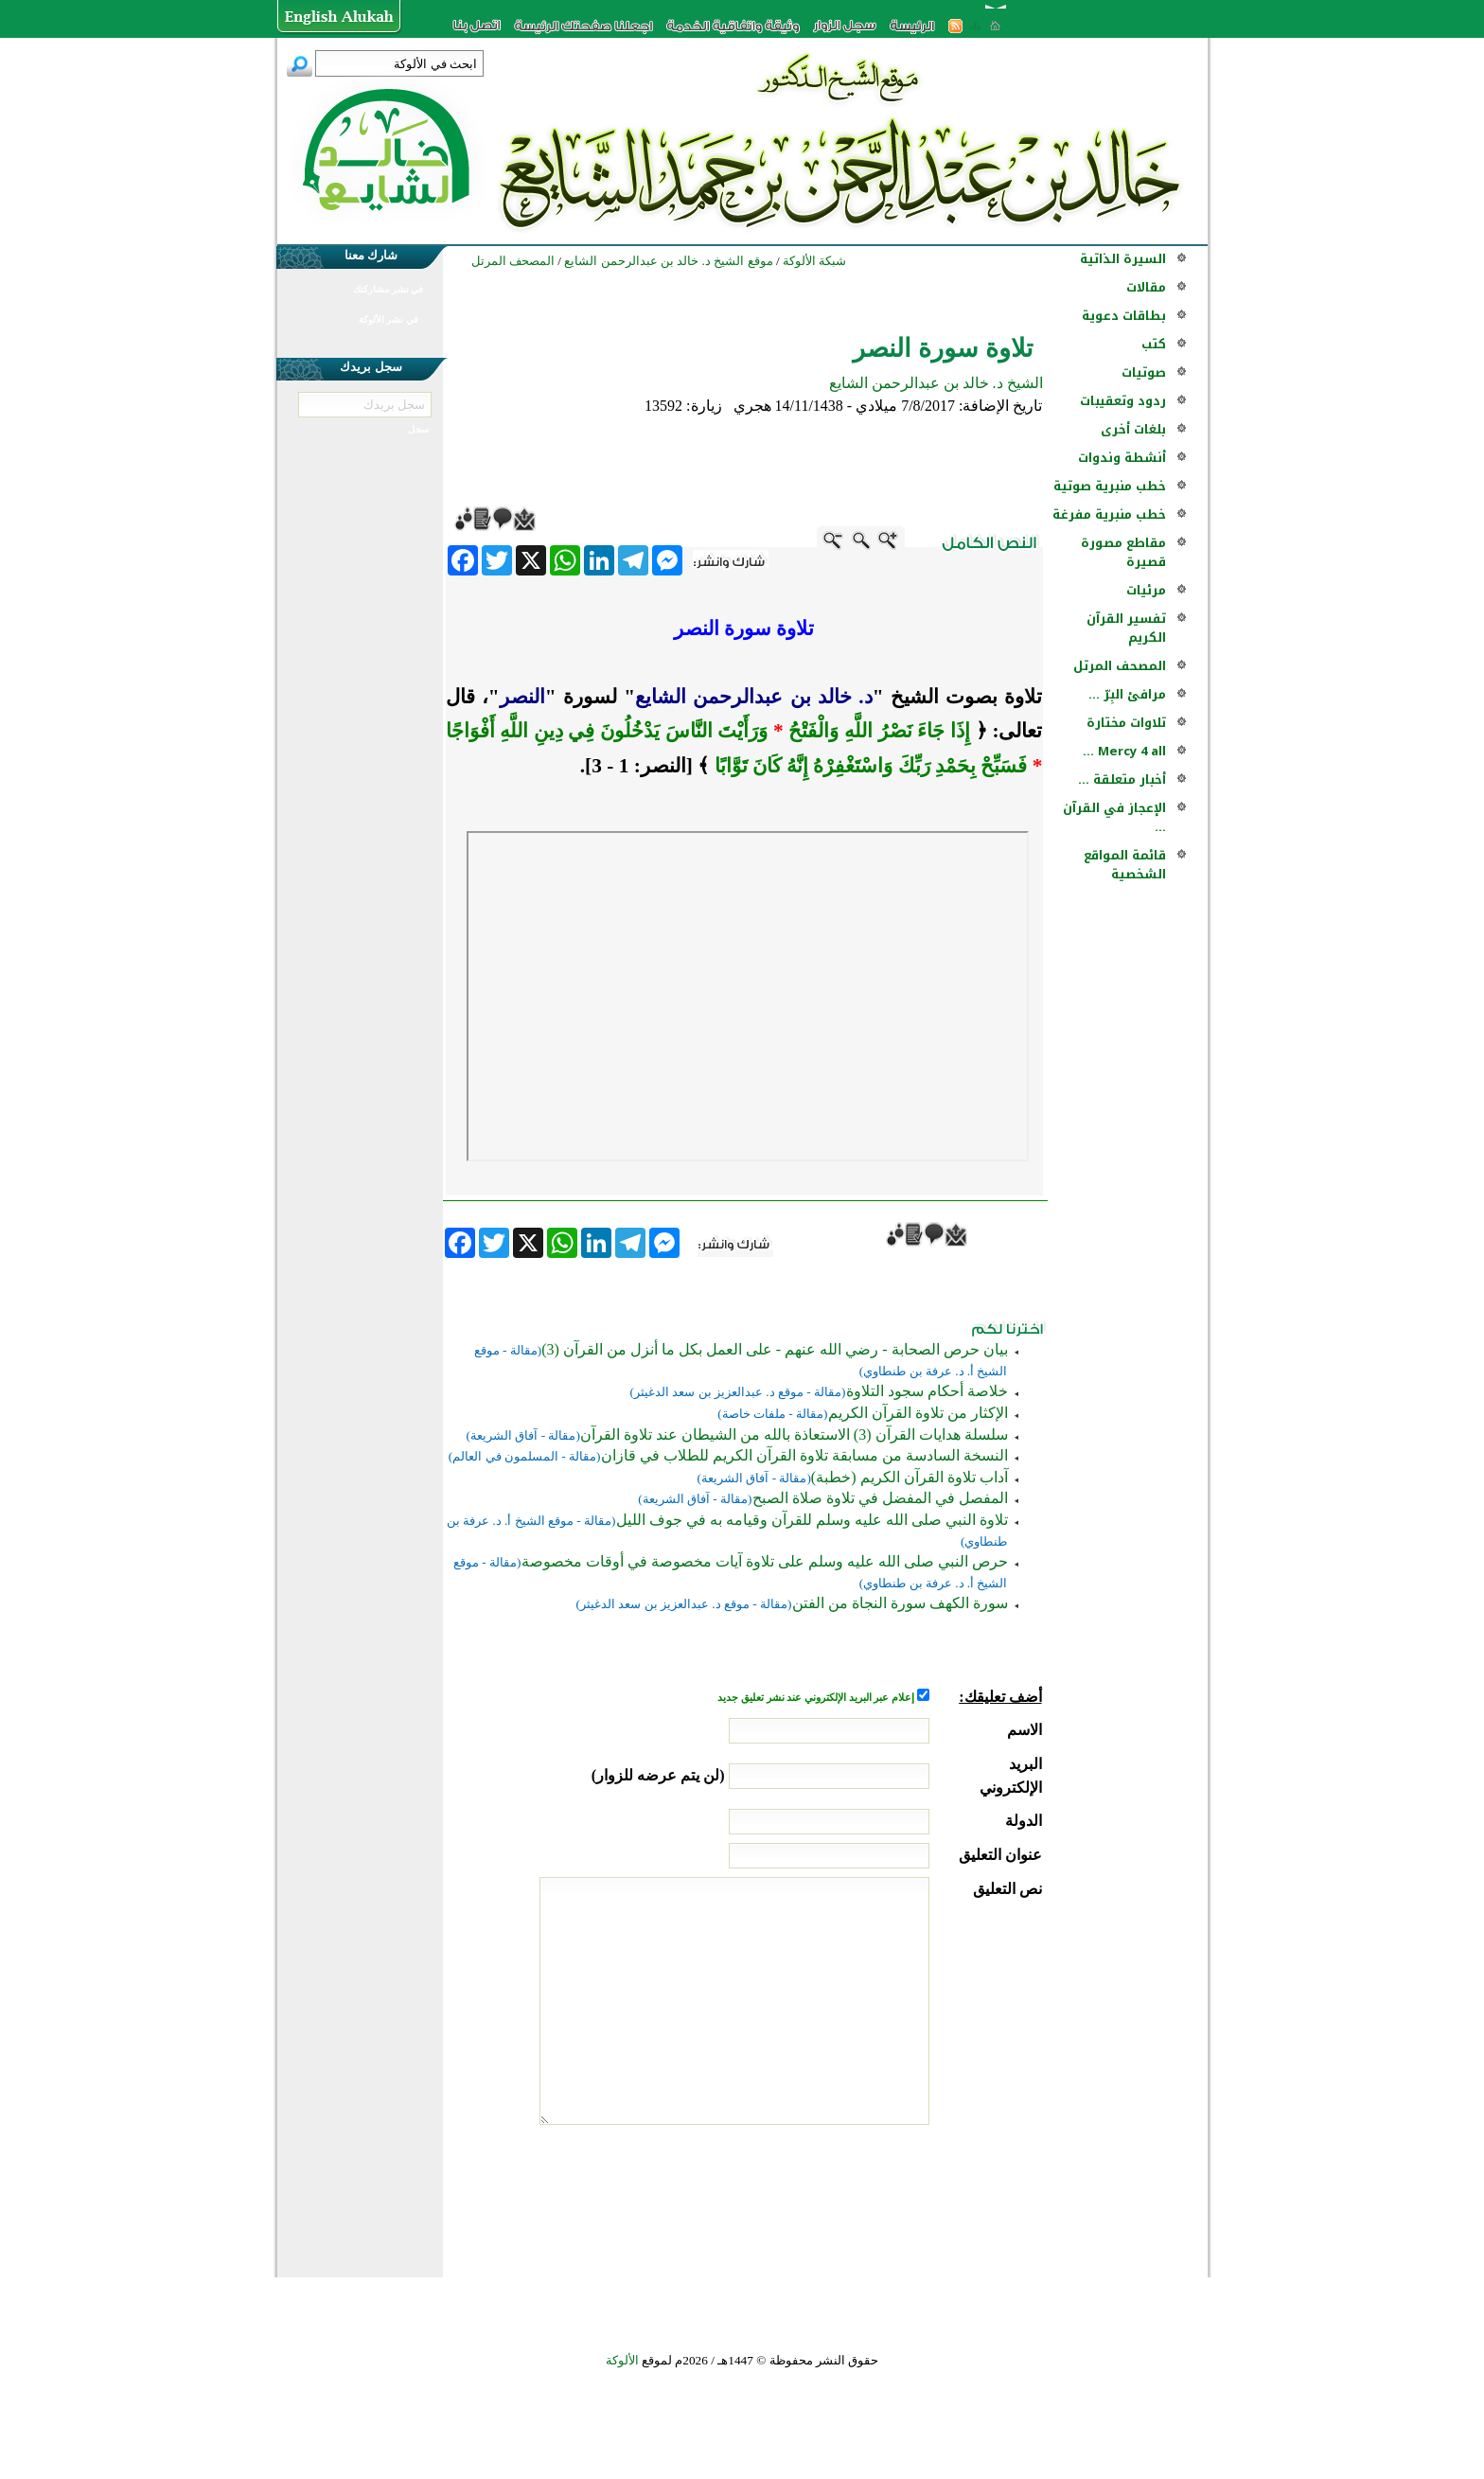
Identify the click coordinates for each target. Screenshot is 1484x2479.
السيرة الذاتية (1123, 259)
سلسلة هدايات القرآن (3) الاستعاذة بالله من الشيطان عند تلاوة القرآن (794, 1434)
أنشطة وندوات (1122, 457)
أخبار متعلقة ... (1122, 779)
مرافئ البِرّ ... (1127, 694)
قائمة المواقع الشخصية (1125, 864)
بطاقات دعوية (1124, 316)
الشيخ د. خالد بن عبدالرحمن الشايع (936, 383)
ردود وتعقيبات (1123, 401)
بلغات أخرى (1133, 429)
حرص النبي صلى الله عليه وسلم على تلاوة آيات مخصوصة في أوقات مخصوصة (764, 1561)
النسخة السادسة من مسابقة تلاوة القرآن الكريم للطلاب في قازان (804, 1455)
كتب (1153, 344)
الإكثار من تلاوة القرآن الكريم (918, 1413)
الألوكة (622, 2360)
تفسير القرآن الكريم (1126, 628)
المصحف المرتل (1119, 666)
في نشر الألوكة (388, 319)
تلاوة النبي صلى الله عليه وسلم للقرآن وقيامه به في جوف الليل (812, 1520)
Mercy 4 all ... (1124, 751)
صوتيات (1144, 372)
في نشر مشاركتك (388, 289)
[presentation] (898, 2196)
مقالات (1146, 287)
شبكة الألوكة (814, 261)
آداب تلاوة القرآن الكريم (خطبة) (909, 1477)
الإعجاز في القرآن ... (1114, 817)
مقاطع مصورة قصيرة (1123, 552)
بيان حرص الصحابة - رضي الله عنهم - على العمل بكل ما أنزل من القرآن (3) (774, 1349)
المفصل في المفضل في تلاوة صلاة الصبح (880, 1498)
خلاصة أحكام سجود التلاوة (927, 1391)
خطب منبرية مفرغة (1109, 514)
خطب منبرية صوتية (1109, 486)
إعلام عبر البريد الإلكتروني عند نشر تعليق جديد (816, 1697)
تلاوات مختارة (1126, 723)
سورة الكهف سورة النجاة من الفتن (900, 1603)
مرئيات (1146, 590)
